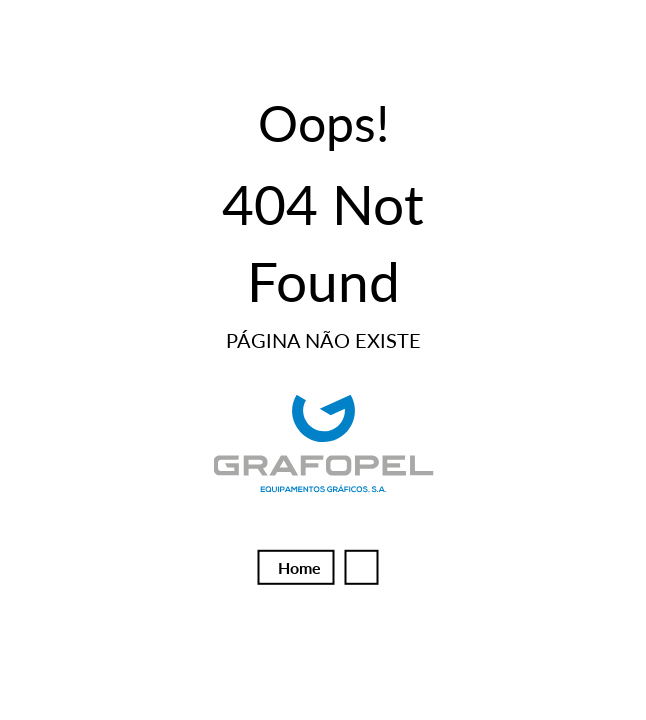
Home (299, 567)
